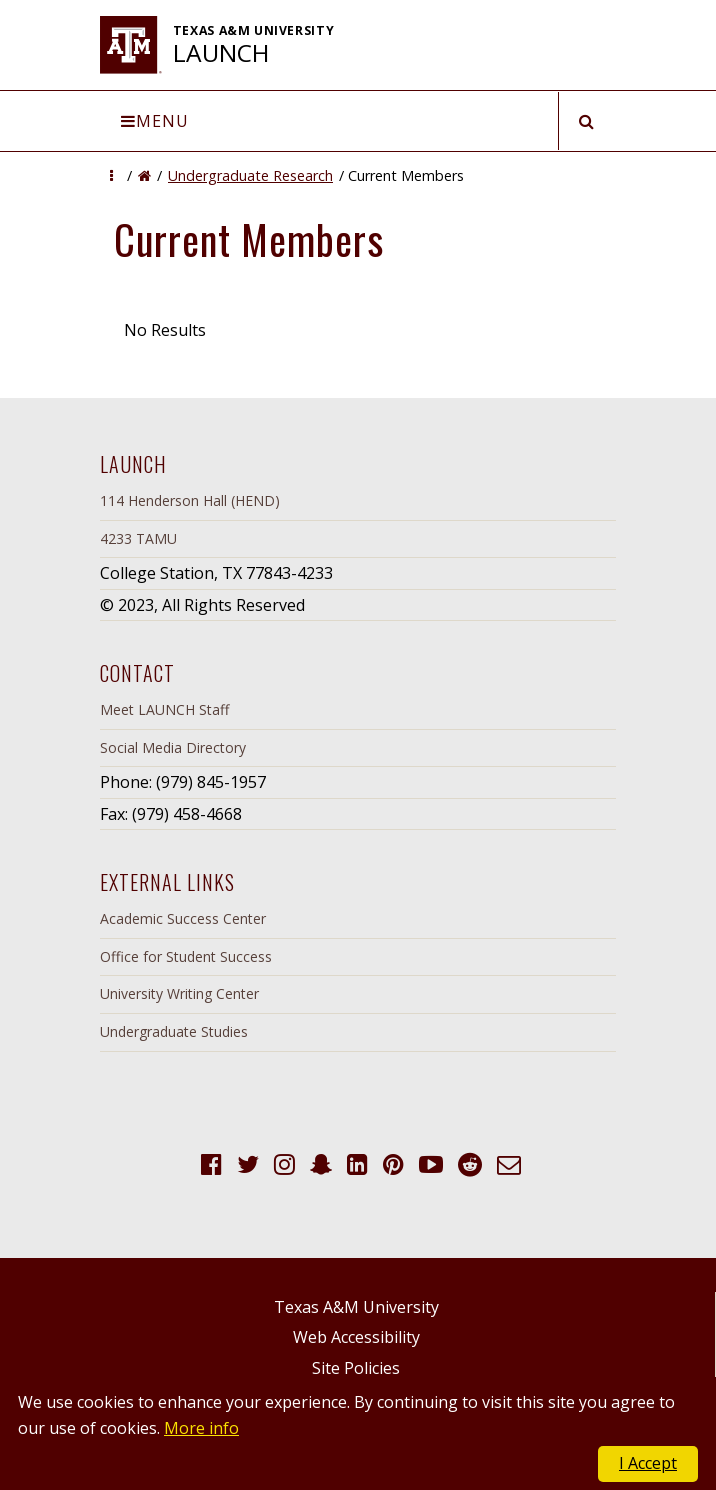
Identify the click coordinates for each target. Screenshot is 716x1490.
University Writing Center (179, 993)
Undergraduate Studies (174, 1031)
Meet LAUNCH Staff (164, 709)
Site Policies (356, 1368)
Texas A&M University (356, 1307)
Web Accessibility (356, 1337)
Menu (155, 121)
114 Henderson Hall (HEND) (190, 500)
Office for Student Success (186, 956)
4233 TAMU (138, 538)
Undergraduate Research (250, 175)
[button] (111, 175)
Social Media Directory (173, 747)
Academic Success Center (183, 918)
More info (201, 1428)
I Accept (648, 1463)
